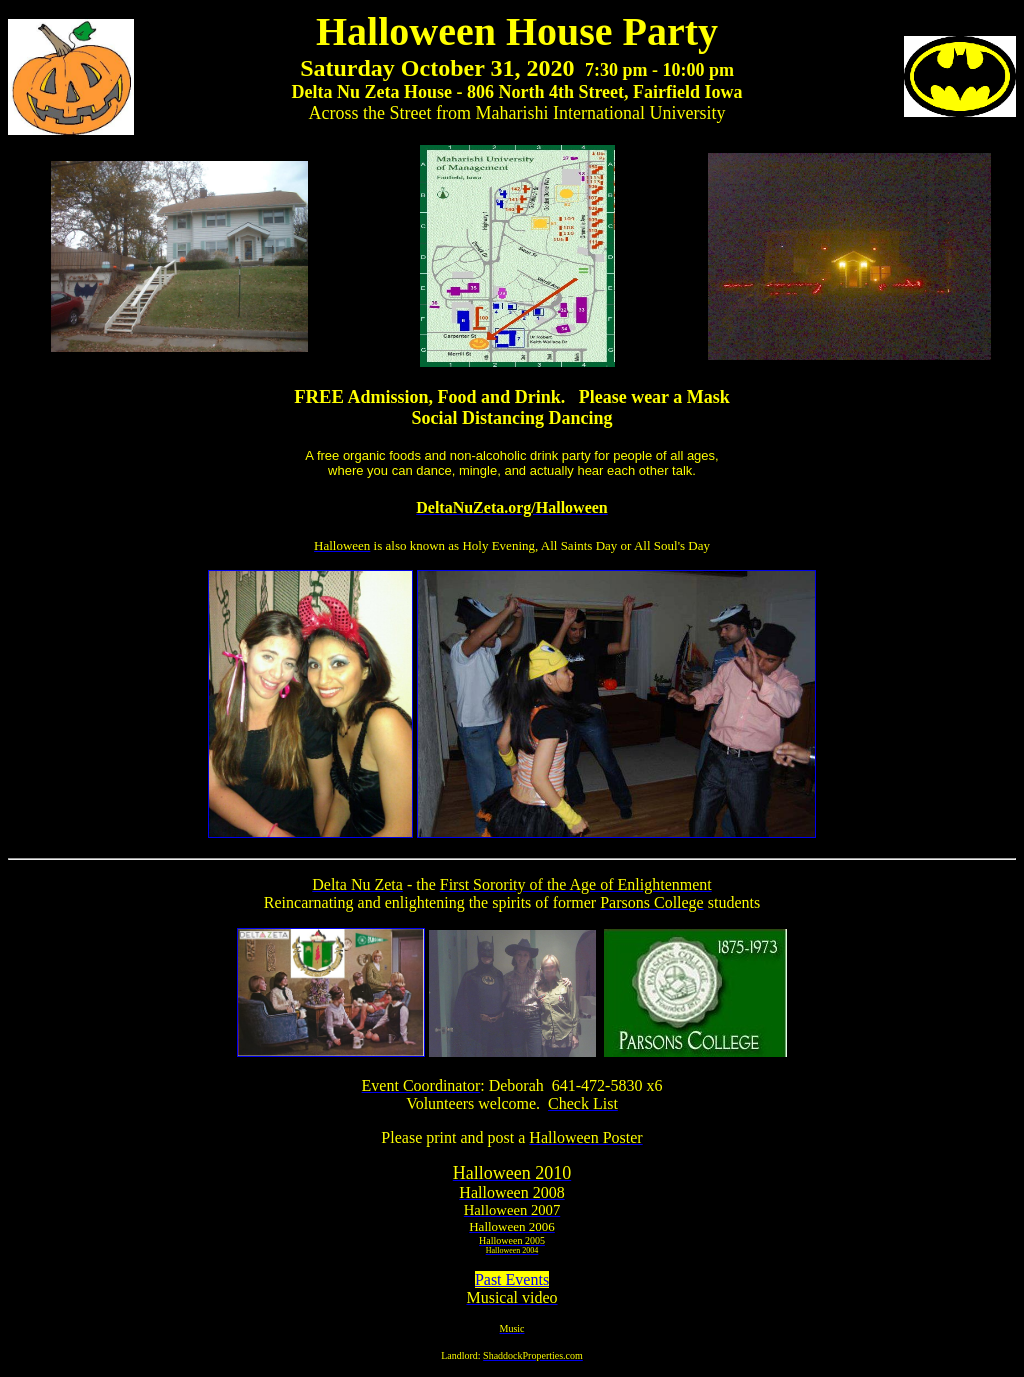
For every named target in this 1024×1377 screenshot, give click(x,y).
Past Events (512, 1279)
